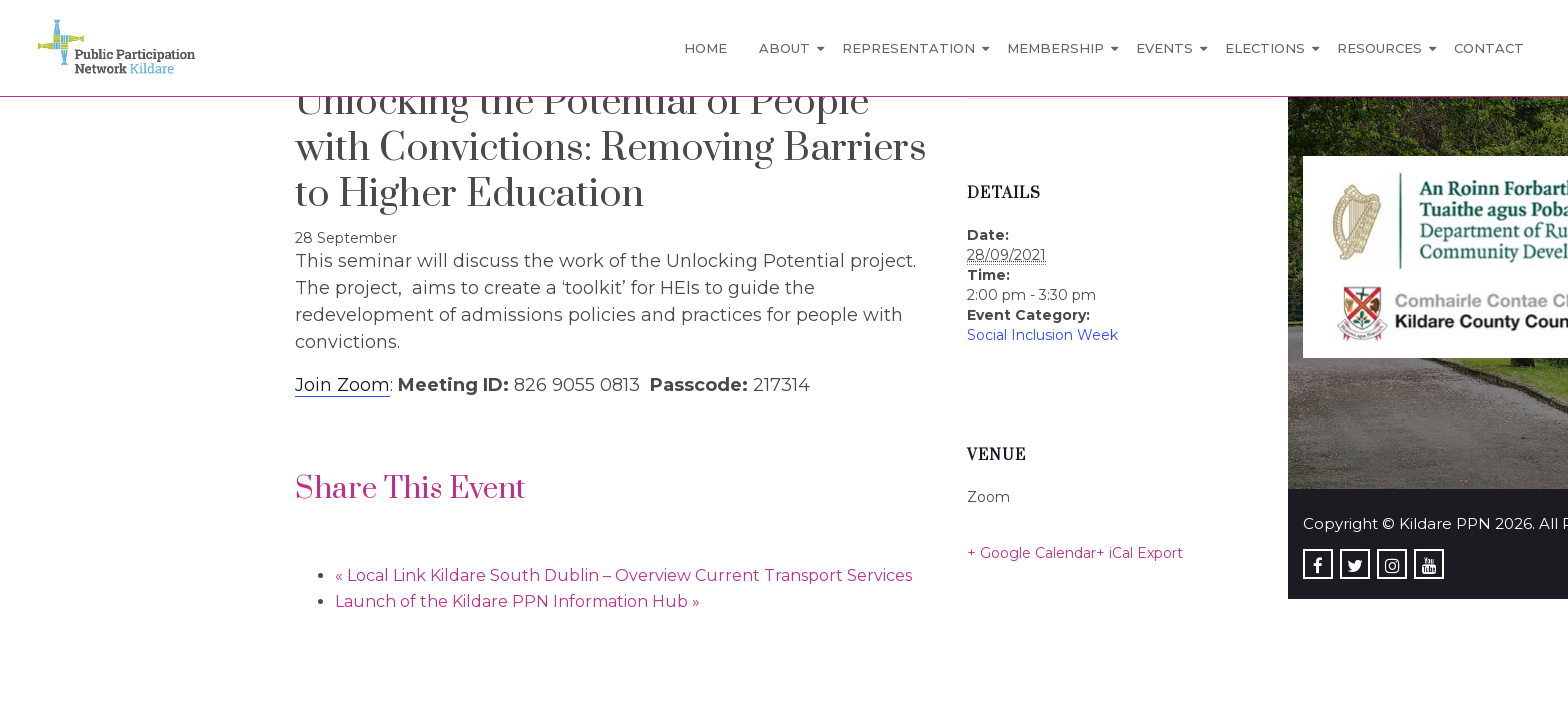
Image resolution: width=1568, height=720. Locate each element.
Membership (1055, 48)
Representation (908, 48)
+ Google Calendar (1031, 553)
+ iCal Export (1139, 553)
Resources (1379, 48)
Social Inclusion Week (1042, 335)
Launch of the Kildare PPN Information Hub (517, 601)
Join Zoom (342, 385)
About (784, 48)
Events (1164, 48)
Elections (1265, 48)
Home (705, 48)
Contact (1489, 48)
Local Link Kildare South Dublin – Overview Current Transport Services (623, 575)
